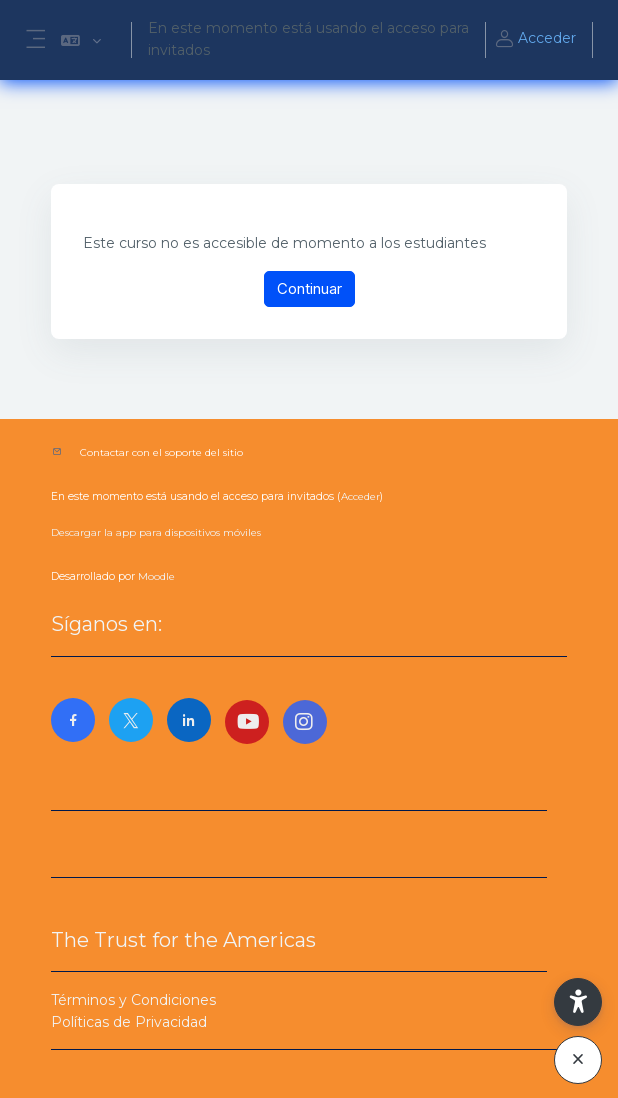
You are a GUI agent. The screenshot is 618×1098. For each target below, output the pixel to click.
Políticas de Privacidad (129, 1022)
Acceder (535, 40)
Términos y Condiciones (133, 1000)
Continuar (309, 288)
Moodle (156, 576)
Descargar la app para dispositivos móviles (156, 532)
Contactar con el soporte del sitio (161, 452)
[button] (81, 40)
